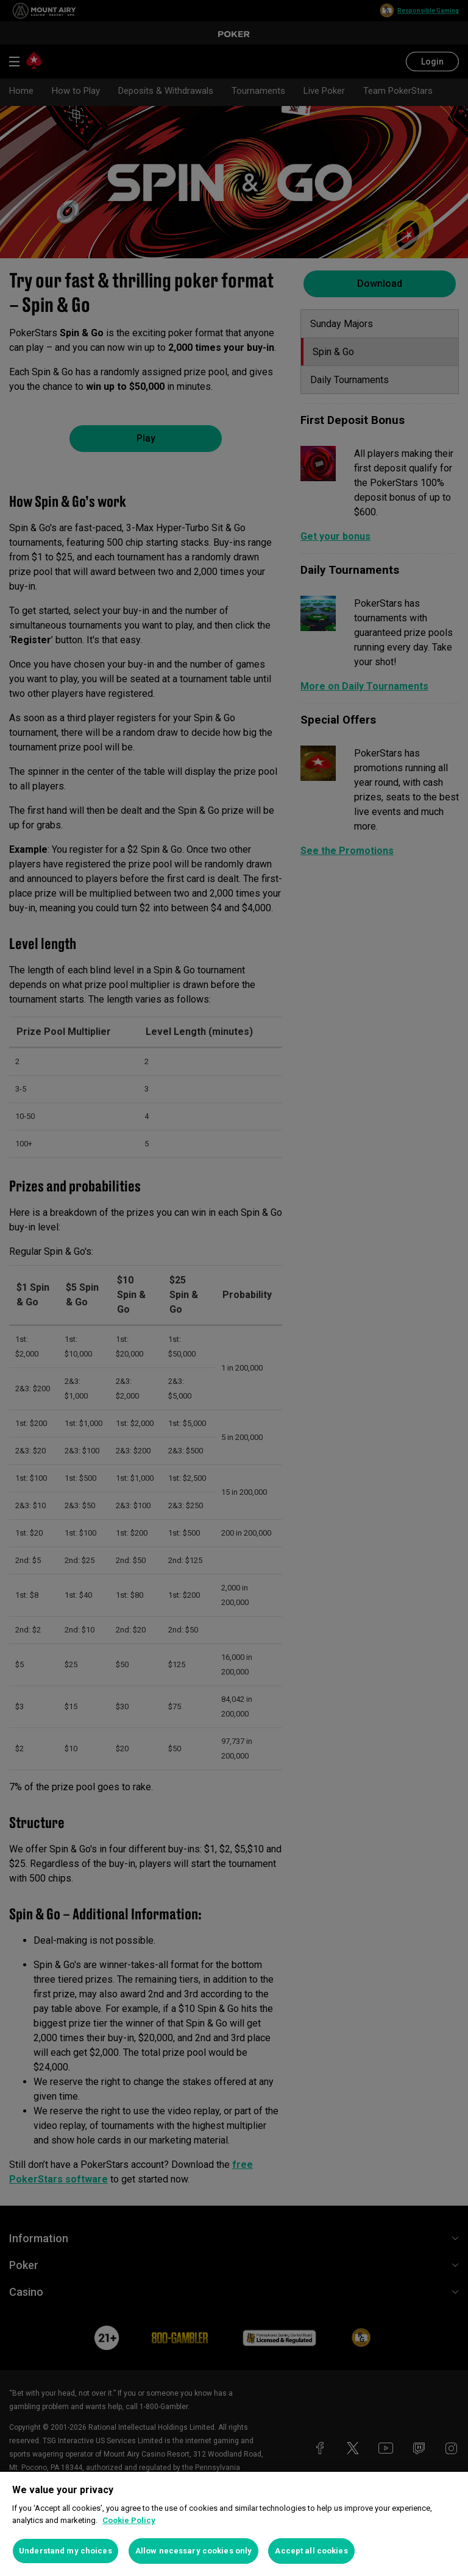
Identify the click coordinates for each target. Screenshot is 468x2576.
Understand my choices (65, 2550)
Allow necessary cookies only (193, 2550)
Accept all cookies (311, 2550)
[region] (234, 2524)
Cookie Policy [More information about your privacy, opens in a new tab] (128, 2520)
